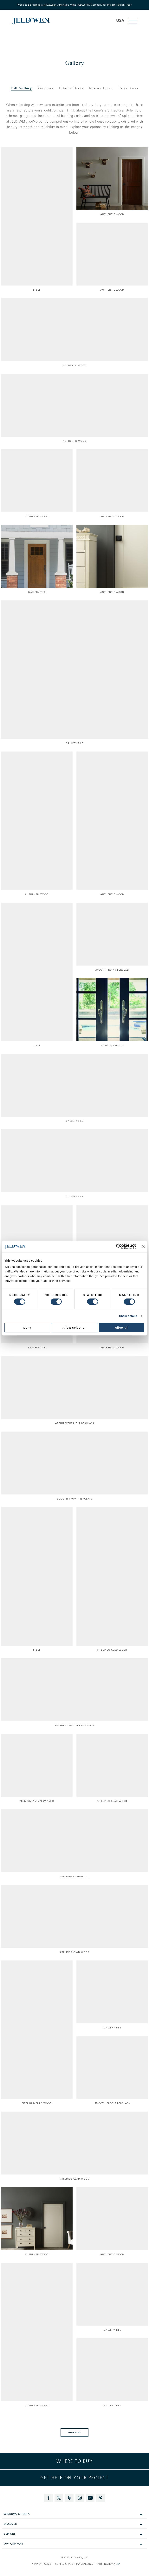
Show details (128, 1316)
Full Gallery (21, 88)
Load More (74, 2432)
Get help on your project (74, 2477)
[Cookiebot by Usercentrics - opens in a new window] (119, 1246)
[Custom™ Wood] (112, 1014)
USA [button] (120, 21)
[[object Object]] (64, 21)
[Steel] (37, 220)
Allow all (121, 1327)
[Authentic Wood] (112, 183)
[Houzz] (69, 2498)
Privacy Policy (41, 2564)
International (107, 2564)
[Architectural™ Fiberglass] (74, 1392)
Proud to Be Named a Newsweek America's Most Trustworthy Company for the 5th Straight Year (74, 4)
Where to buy (74, 2461)
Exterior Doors (71, 88)
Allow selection (74, 1327)
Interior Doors (101, 88)
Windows (45, 88)
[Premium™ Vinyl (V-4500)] (37, 1769)
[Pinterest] (100, 2498)
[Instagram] (79, 2498)
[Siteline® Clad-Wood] (112, 1580)
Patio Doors (128, 88)
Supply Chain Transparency (74, 2564)
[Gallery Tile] (37, 561)
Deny (27, 1327)
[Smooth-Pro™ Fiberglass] (112, 938)
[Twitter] (59, 2498)
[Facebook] (48, 2498)
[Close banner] (143, 1246)
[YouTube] (90, 2498)
